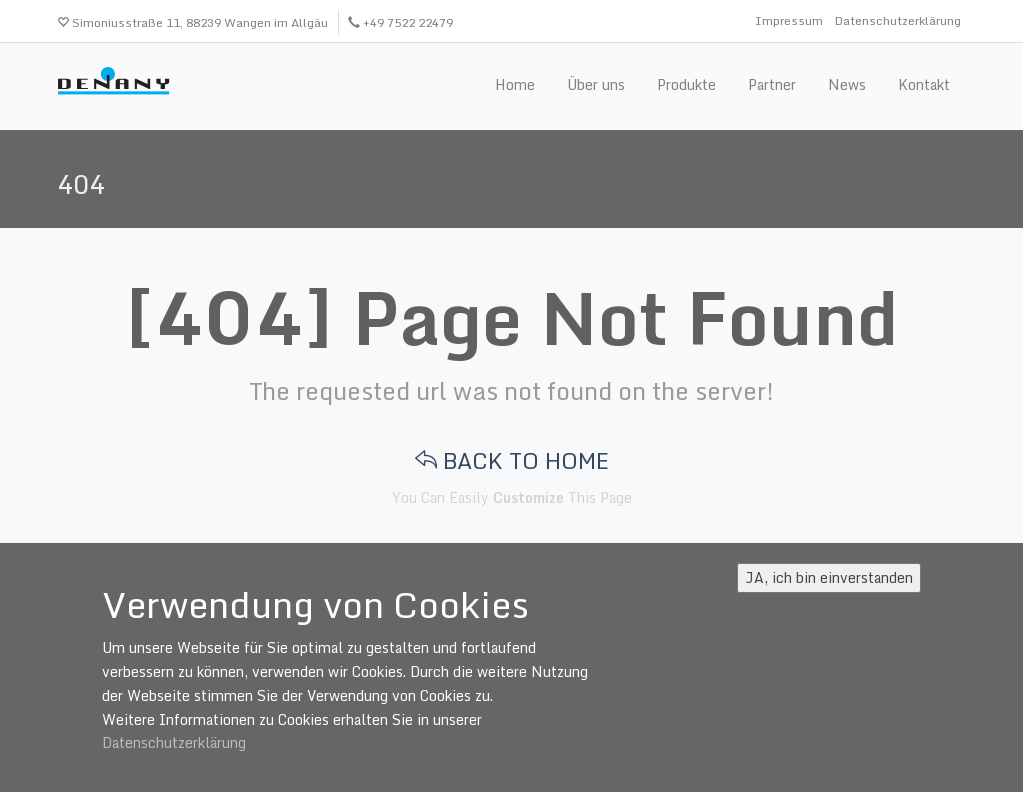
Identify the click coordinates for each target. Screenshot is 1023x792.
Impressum (789, 20)
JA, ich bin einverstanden (829, 577)
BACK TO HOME (512, 460)
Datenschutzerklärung (898, 20)
